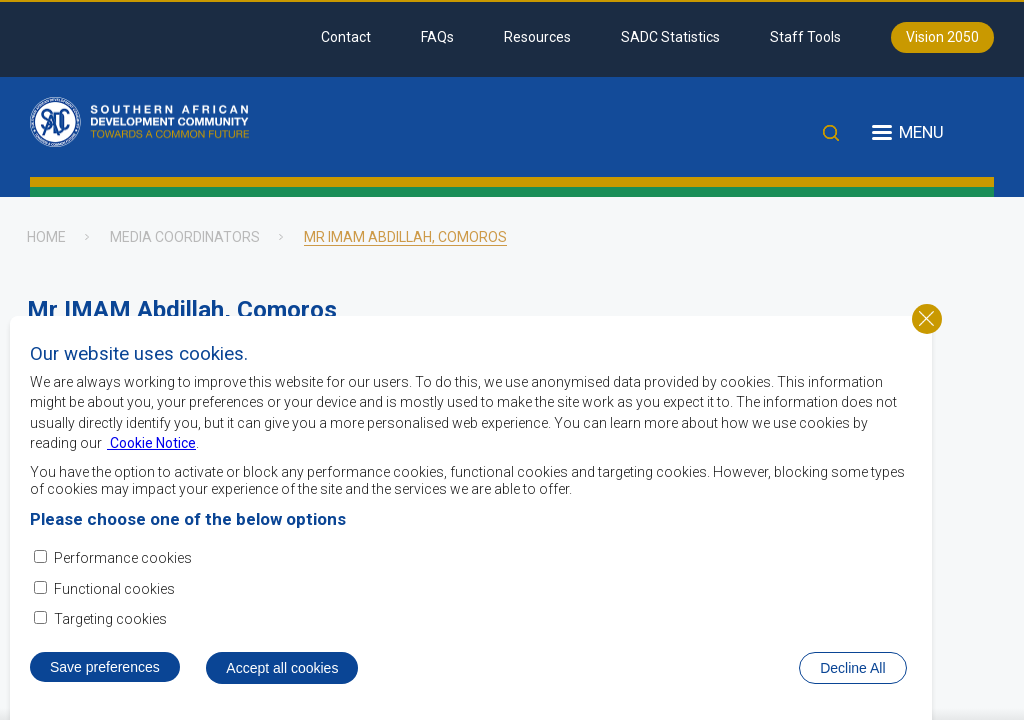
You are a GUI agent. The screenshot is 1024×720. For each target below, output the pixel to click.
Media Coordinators (185, 237)
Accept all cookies (282, 670)
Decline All (852, 670)
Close (927, 320)
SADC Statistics (670, 37)
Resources (537, 37)
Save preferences (105, 669)
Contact (346, 37)
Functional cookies (114, 590)
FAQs (437, 37)
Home (46, 237)
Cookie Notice (151, 445)
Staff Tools (805, 37)
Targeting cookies (110, 620)
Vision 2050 (942, 37)
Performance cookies (123, 560)
